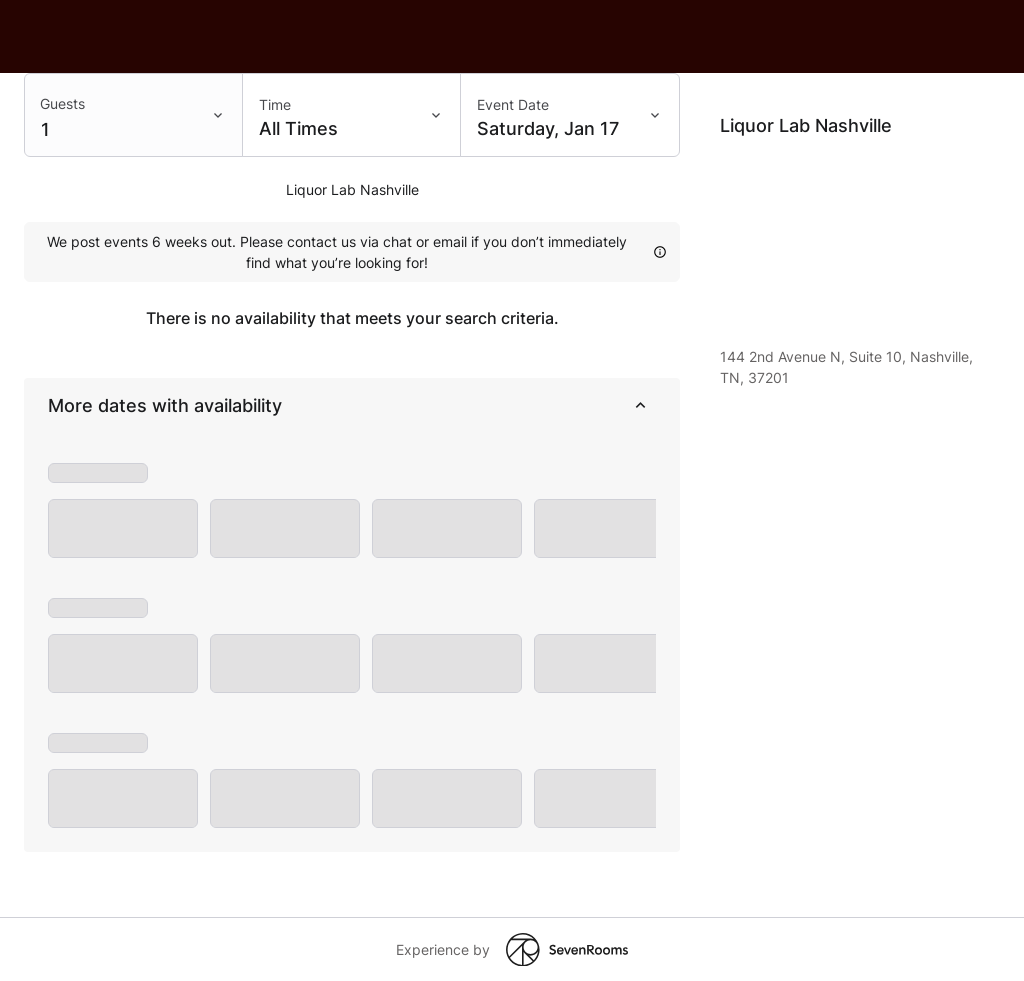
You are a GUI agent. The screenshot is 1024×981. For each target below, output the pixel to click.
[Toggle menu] (222, 115)
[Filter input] (113, 117)
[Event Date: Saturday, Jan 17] (570, 115)
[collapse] (640, 406)
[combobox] (133, 115)
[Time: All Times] (352, 115)
